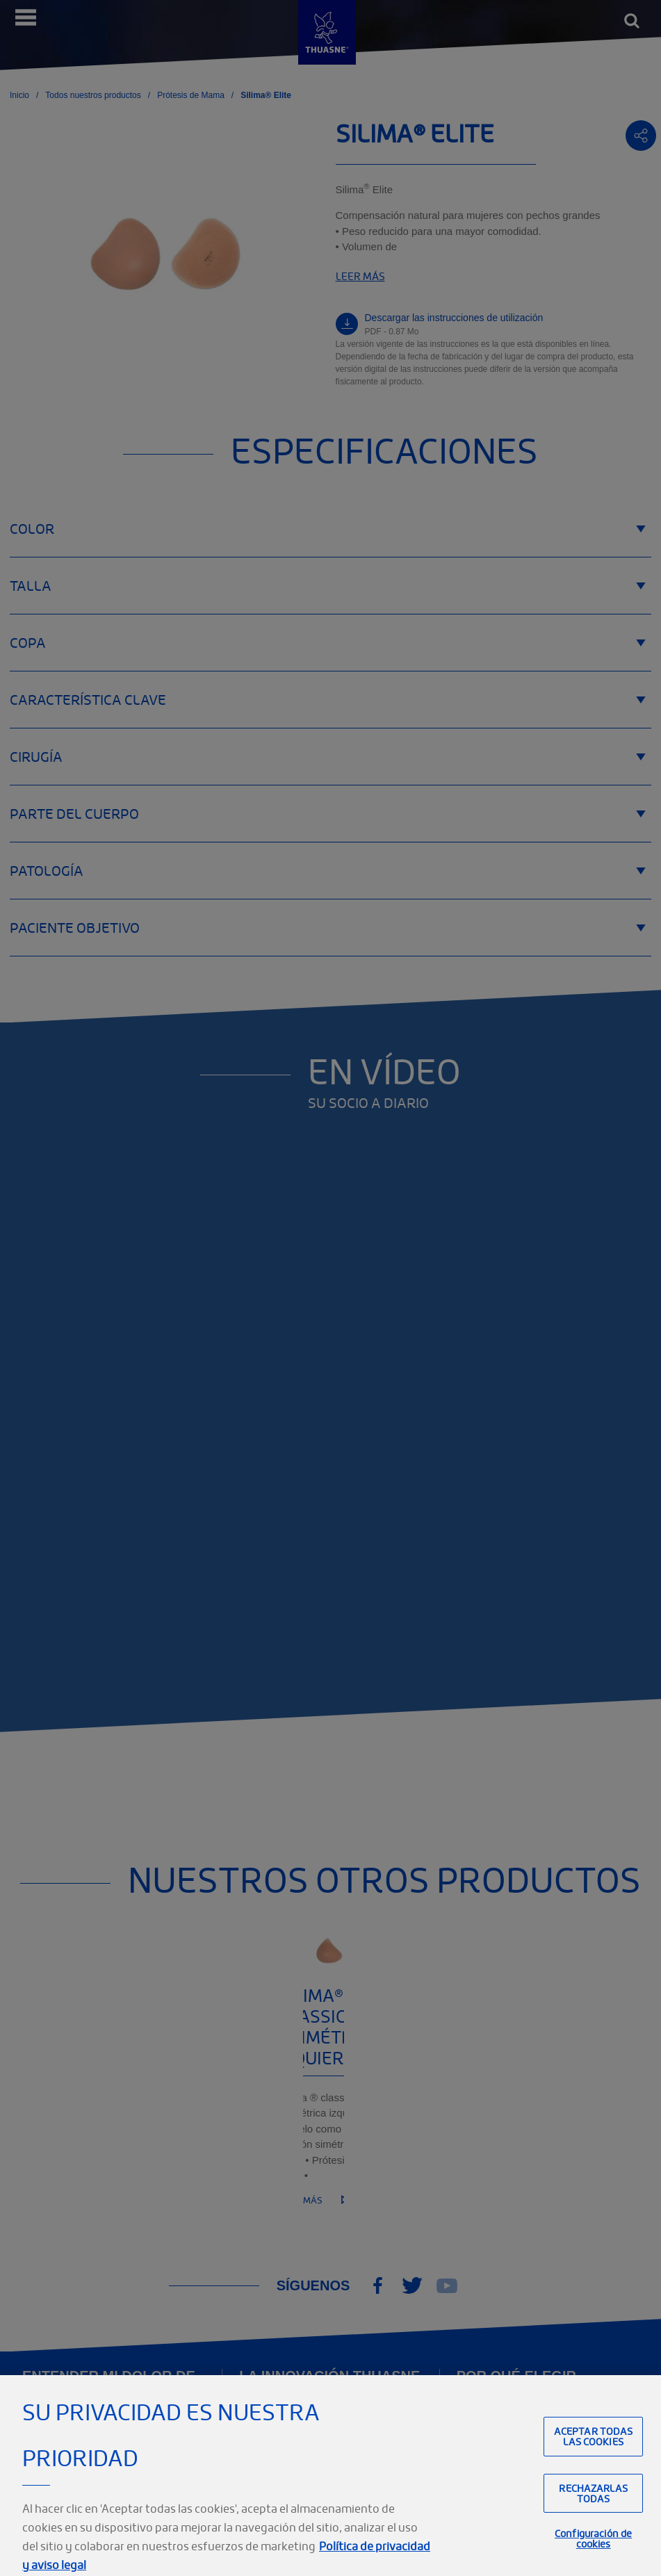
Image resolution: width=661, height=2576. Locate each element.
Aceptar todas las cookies (593, 2458)
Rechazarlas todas (593, 2515)
